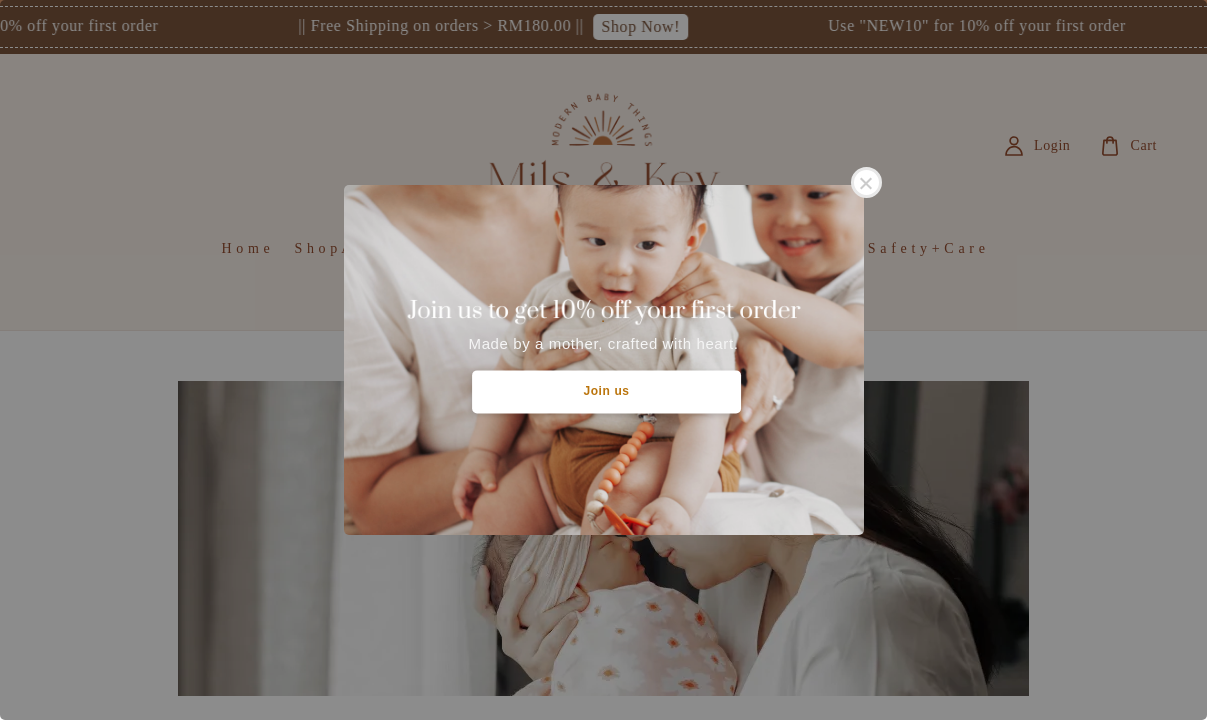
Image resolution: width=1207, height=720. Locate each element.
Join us (606, 391)
